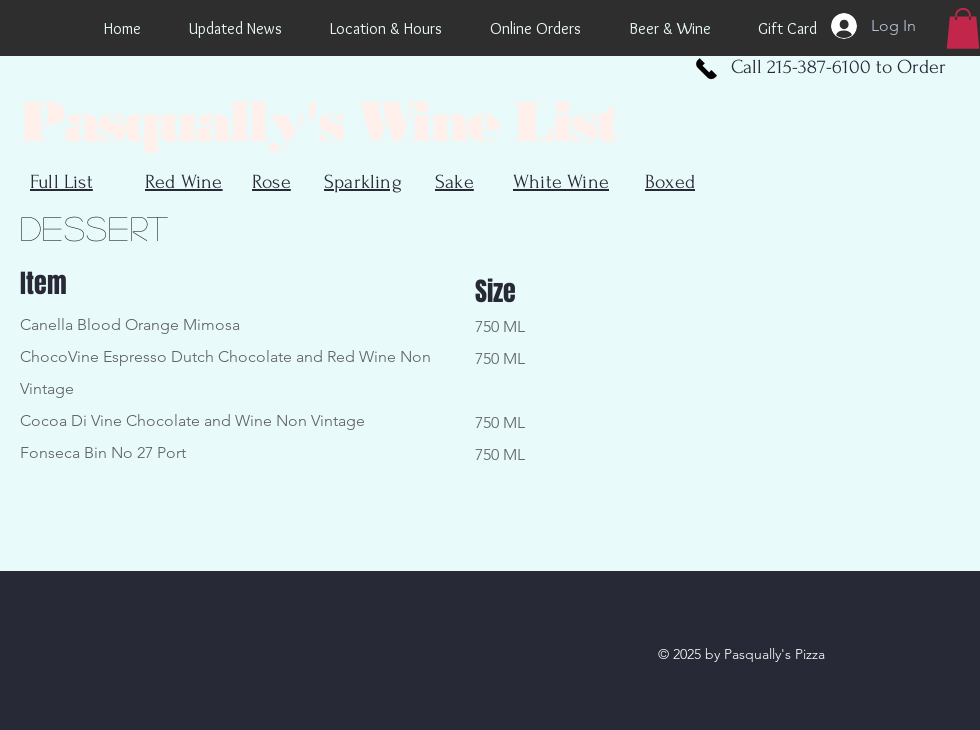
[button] (963, 28)
